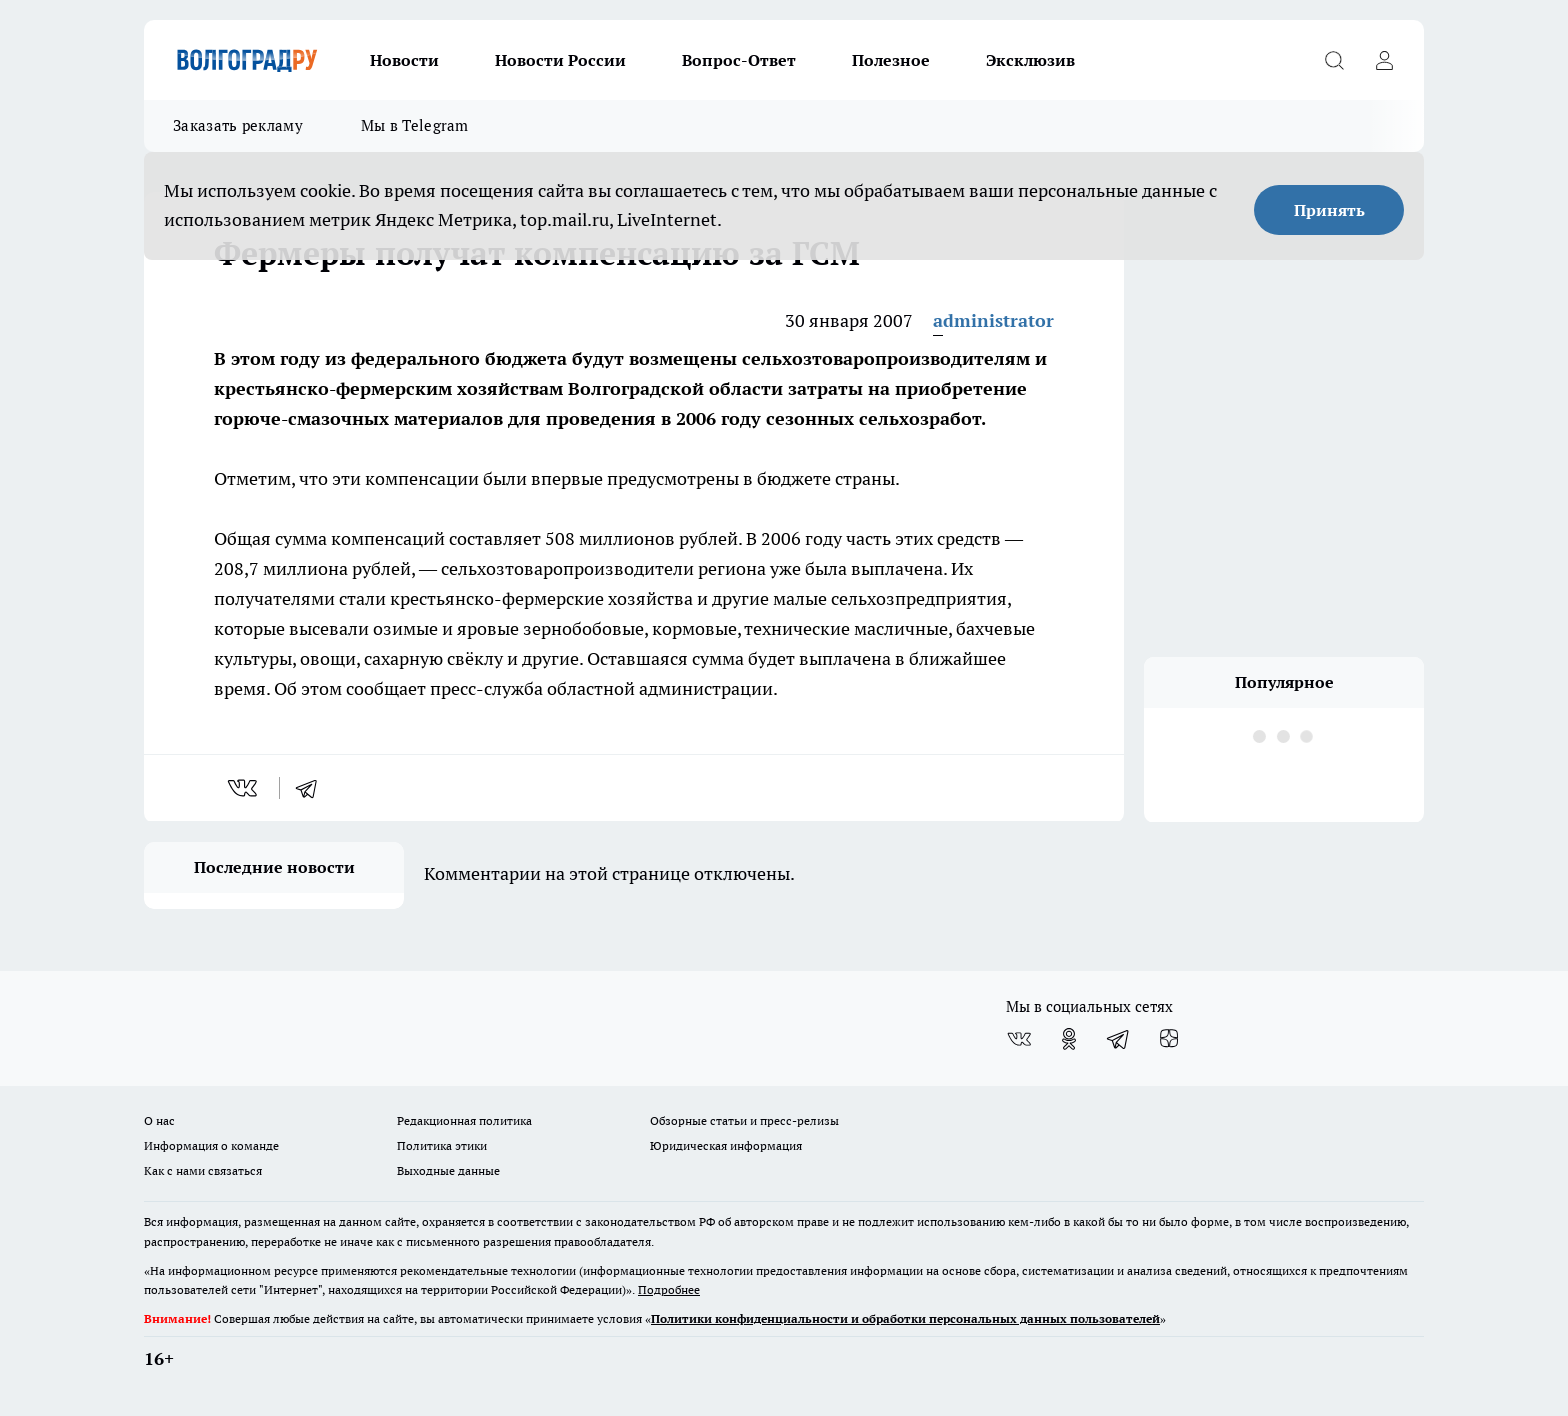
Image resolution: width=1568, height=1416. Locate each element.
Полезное (891, 60)
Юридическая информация (726, 1145)
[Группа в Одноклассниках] (1069, 1039)
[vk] (244, 788)
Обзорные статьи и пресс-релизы (744, 1120)
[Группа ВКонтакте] (1019, 1039)
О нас (159, 1120)
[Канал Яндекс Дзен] (1169, 1039)
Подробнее (669, 1289)
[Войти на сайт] (1384, 60)
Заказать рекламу (238, 125)
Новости (404, 60)
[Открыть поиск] (1334, 60)
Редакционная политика (464, 1120)
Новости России (560, 60)
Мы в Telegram (415, 125)
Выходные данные (448, 1170)
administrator (993, 320)
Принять (1329, 210)
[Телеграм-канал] (1119, 1039)
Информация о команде (211, 1145)
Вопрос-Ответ (739, 60)
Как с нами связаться (203, 1170)
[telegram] (313, 788)
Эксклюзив (1030, 60)
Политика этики (442, 1145)
